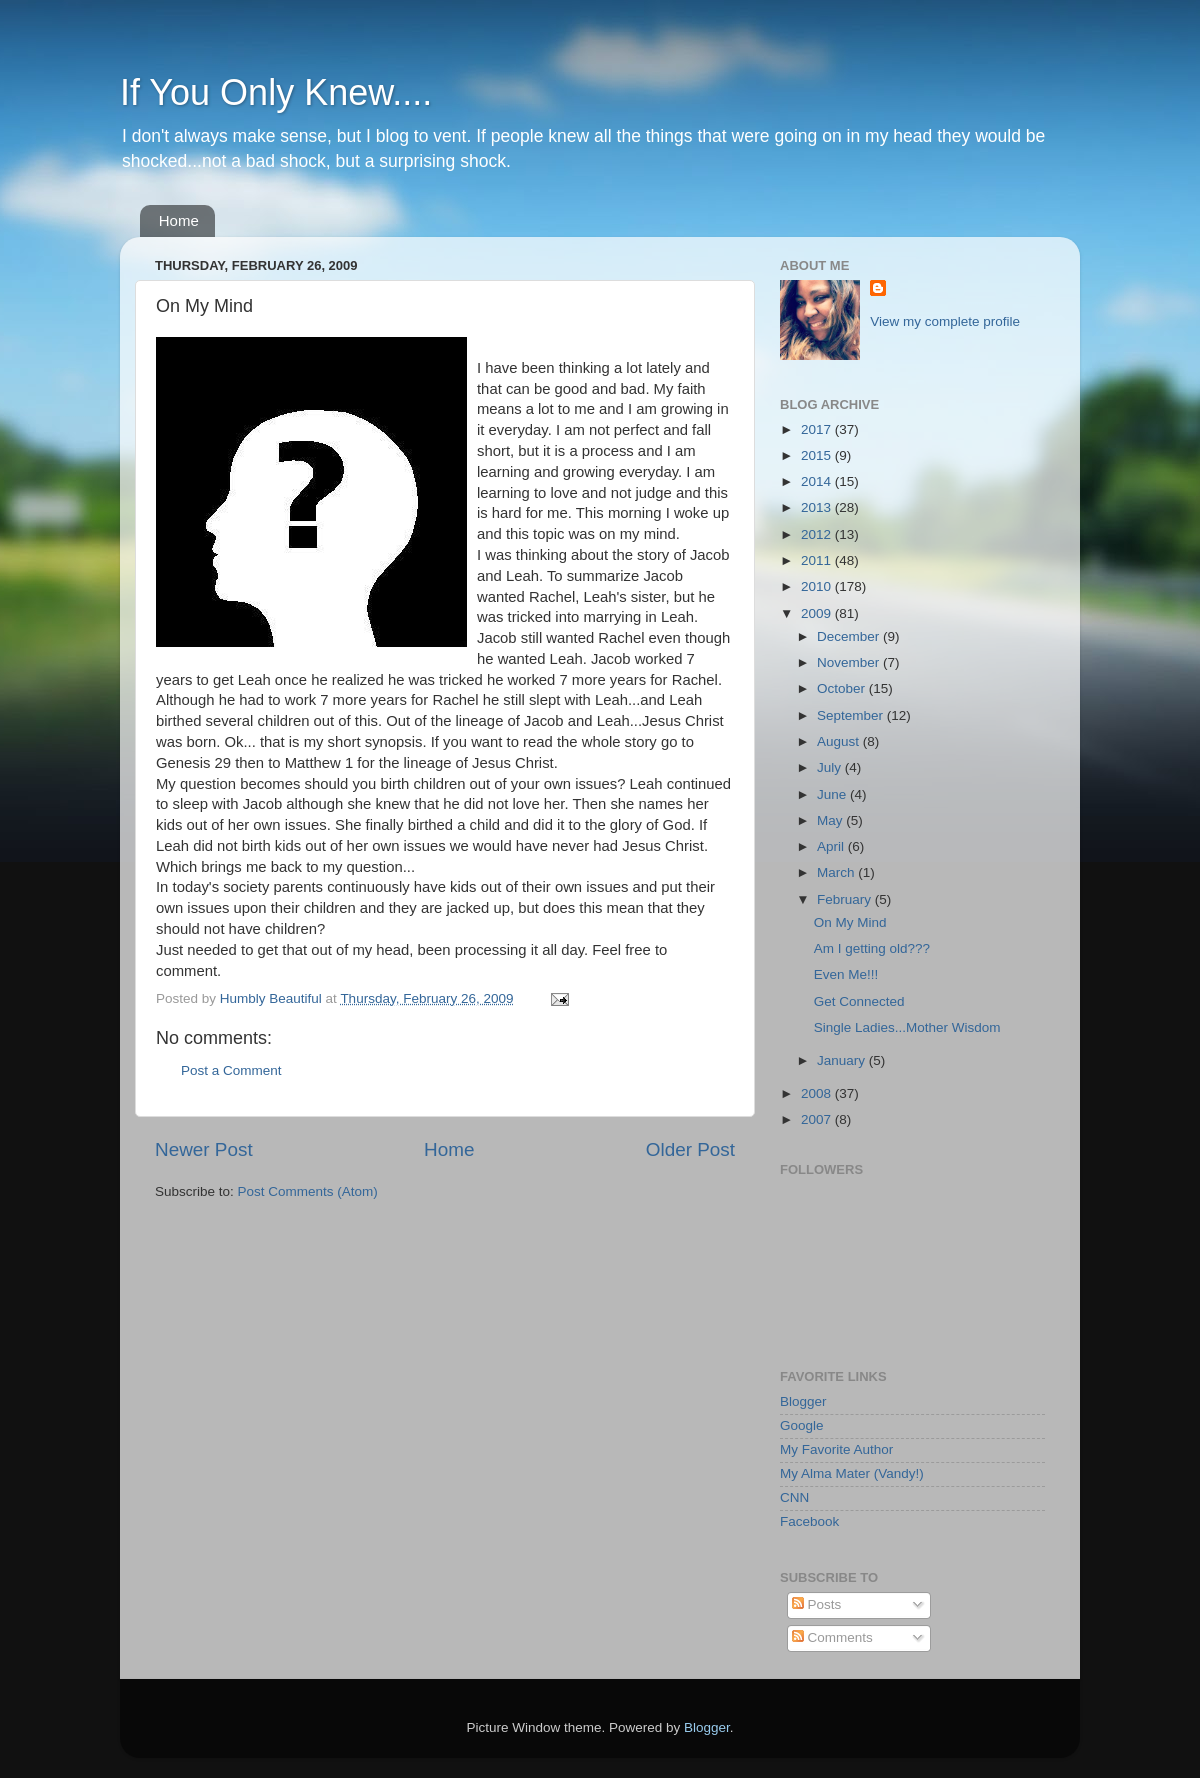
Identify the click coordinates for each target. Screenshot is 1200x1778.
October (843, 688)
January (843, 1060)
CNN (794, 1497)
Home (179, 220)
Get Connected (859, 1001)
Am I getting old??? (872, 948)
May (831, 820)
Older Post (690, 1149)
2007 (818, 1119)
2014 (818, 481)
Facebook (809, 1521)
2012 (818, 534)
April (832, 846)
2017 (818, 429)
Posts (817, 1604)
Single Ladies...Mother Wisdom (907, 1027)
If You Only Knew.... (276, 92)
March (837, 872)
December (850, 636)
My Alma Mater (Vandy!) (852, 1473)
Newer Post (204, 1149)
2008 (818, 1093)
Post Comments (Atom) (308, 1191)
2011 (818, 560)
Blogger (803, 1401)
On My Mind (850, 922)
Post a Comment (231, 1070)
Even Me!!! (846, 974)
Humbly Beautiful (273, 998)
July (831, 767)
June (833, 794)
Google (802, 1425)
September (852, 715)
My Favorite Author (836, 1449)
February (846, 899)
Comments (832, 1637)
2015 (818, 455)
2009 (818, 613)
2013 (818, 507)
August (840, 741)
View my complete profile (945, 321)
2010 (818, 586)
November (850, 662)
